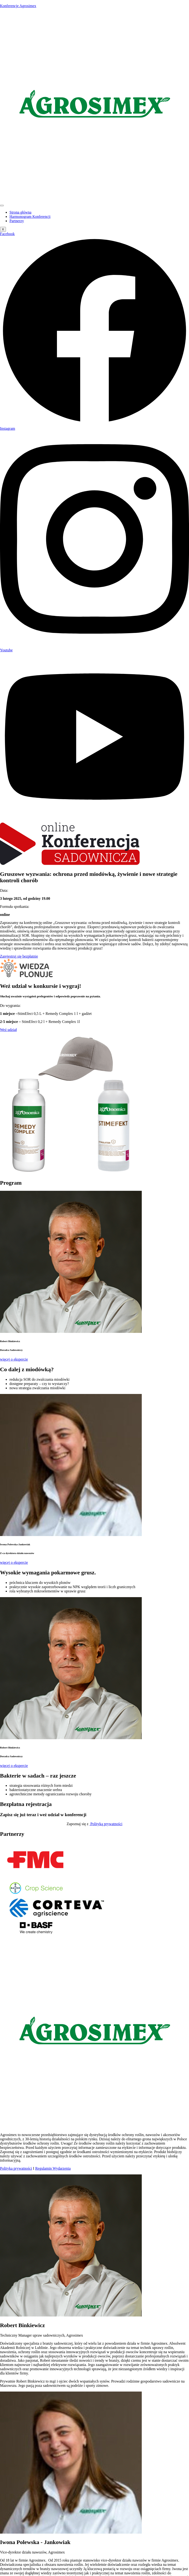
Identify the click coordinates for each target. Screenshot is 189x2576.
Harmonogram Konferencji (30, 217)
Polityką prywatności (105, 1824)
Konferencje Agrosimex (18, 6)
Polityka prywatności (16, 2168)
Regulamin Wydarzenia (53, 2168)
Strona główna (20, 212)
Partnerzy (16, 221)
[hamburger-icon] (2, 205)
